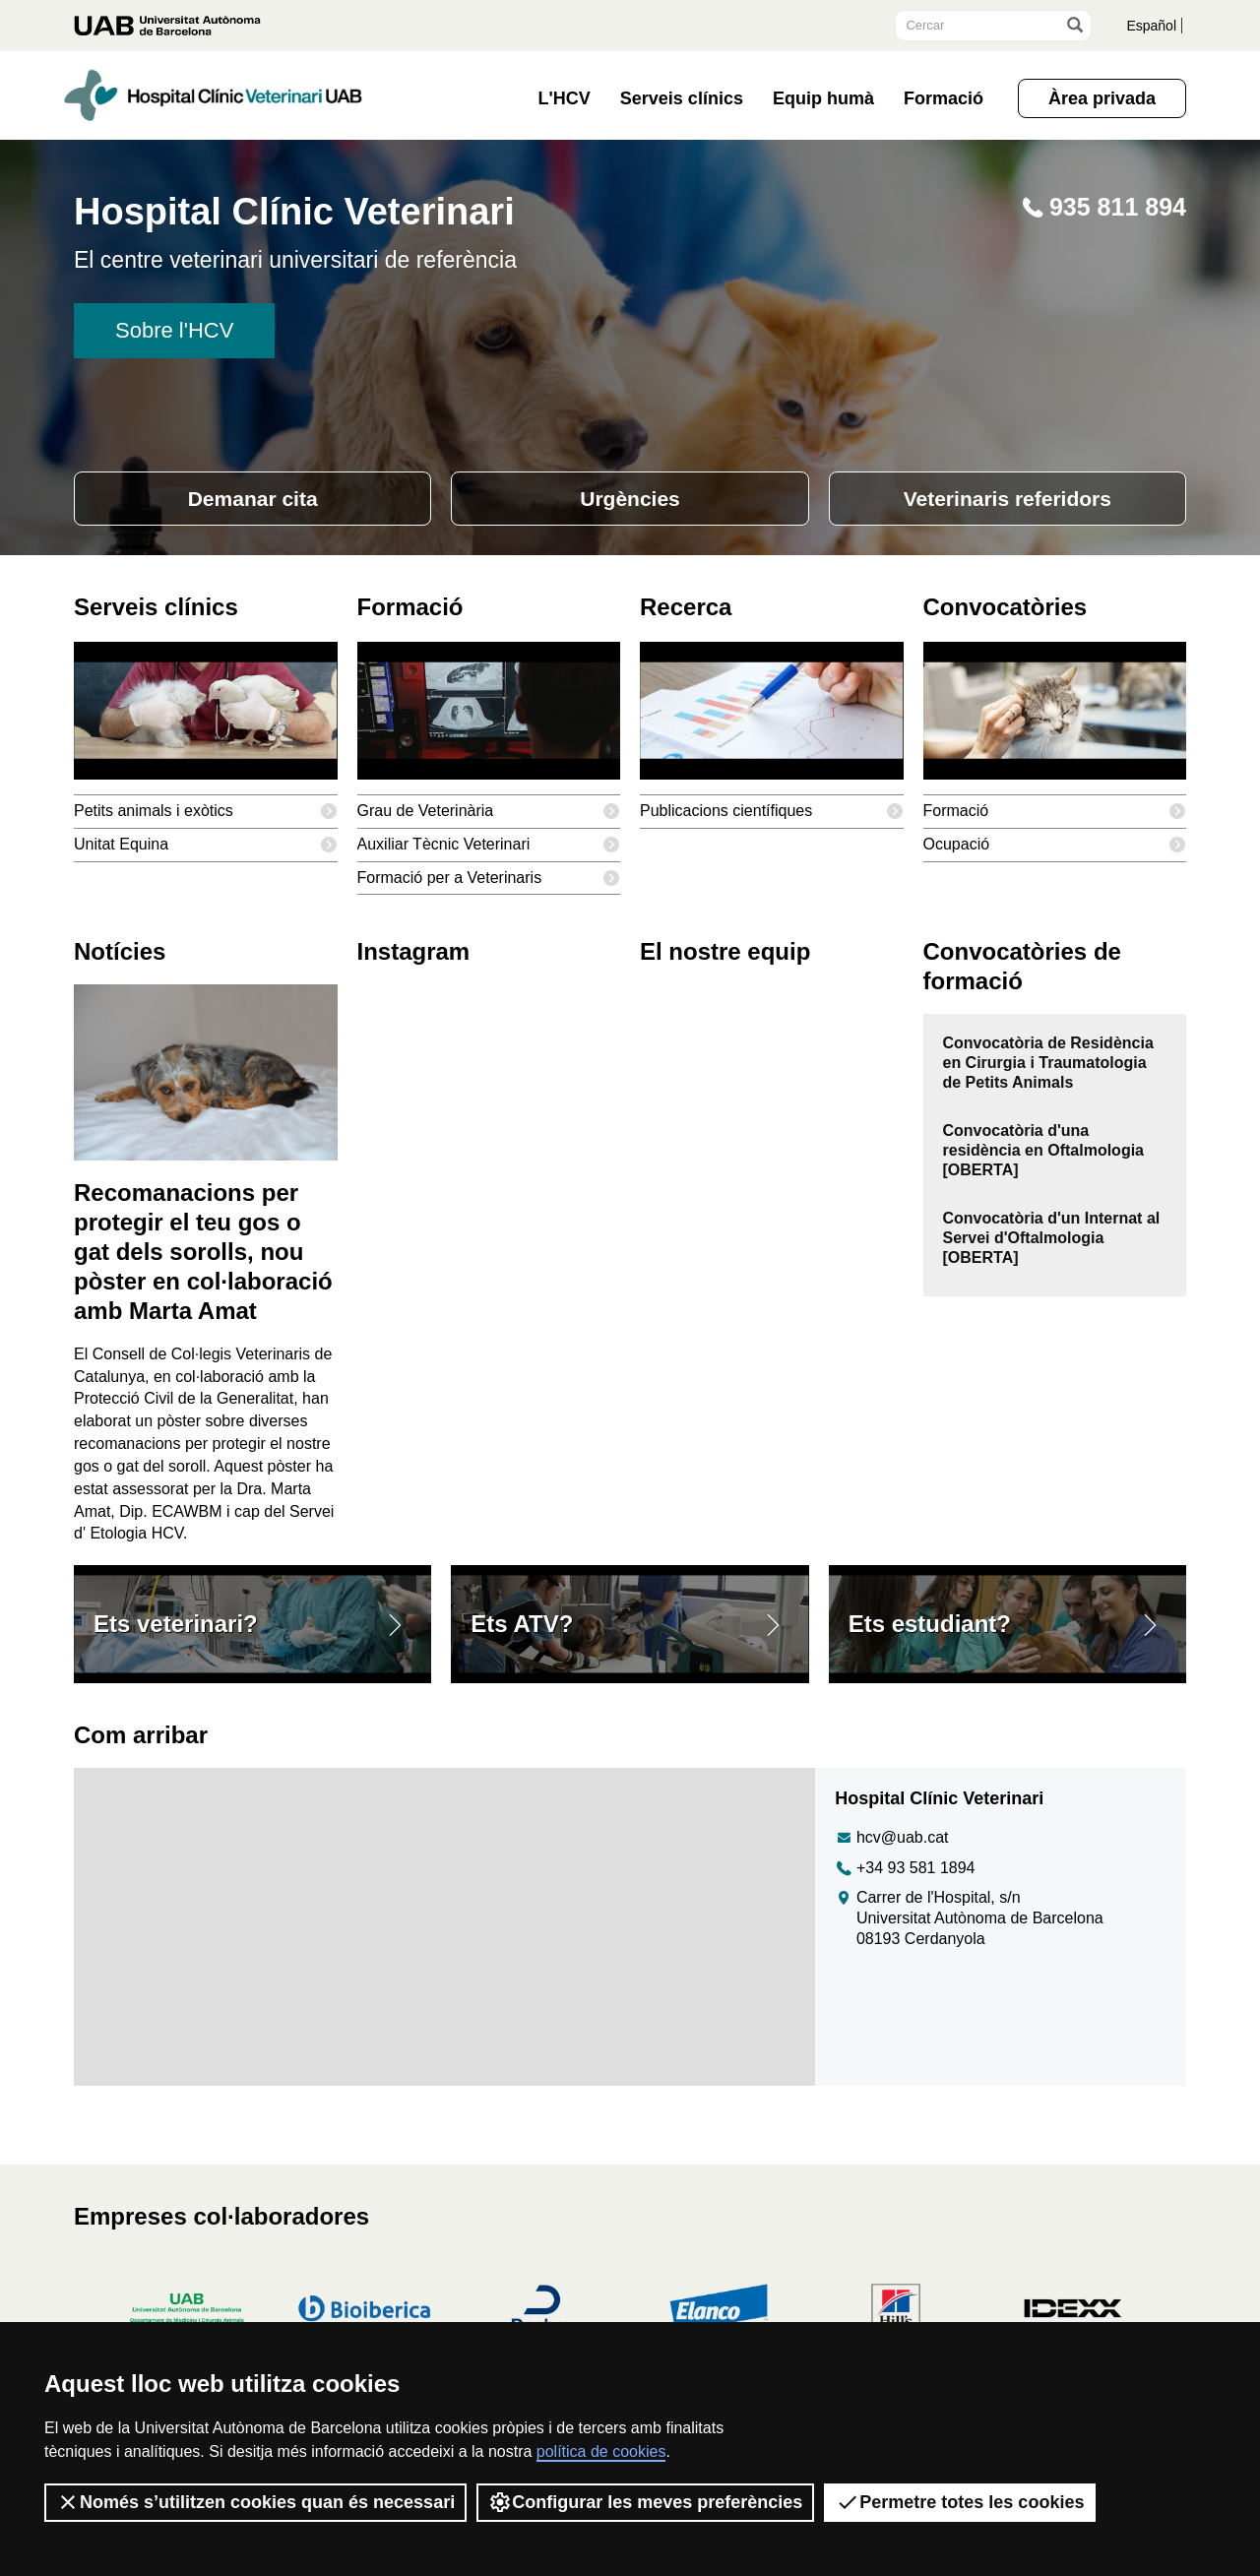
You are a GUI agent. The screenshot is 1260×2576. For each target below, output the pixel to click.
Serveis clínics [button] (681, 98)
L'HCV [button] (564, 98)
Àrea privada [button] (1102, 98)
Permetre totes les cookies (960, 2502)
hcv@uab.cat (891, 1863)
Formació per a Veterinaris (489, 884)
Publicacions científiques (772, 817)
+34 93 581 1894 (905, 1894)
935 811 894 (1101, 206)
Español (1147, 25)
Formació (1055, 817)
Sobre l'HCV (174, 330)
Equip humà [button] (823, 98)
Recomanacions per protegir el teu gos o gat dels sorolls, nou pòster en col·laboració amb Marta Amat (203, 1257)
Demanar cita (252, 498)
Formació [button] (943, 98)
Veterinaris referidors (1007, 498)
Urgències (630, 498)
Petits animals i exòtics (206, 817)
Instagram (414, 958)
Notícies (119, 958)
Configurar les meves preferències (645, 2502)
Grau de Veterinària (489, 817)
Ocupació (1055, 851)
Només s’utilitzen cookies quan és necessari (255, 2502)
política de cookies (601, 2451)
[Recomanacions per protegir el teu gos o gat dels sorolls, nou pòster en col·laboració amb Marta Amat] (206, 1077)
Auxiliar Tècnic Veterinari (489, 851)
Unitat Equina (206, 851)
